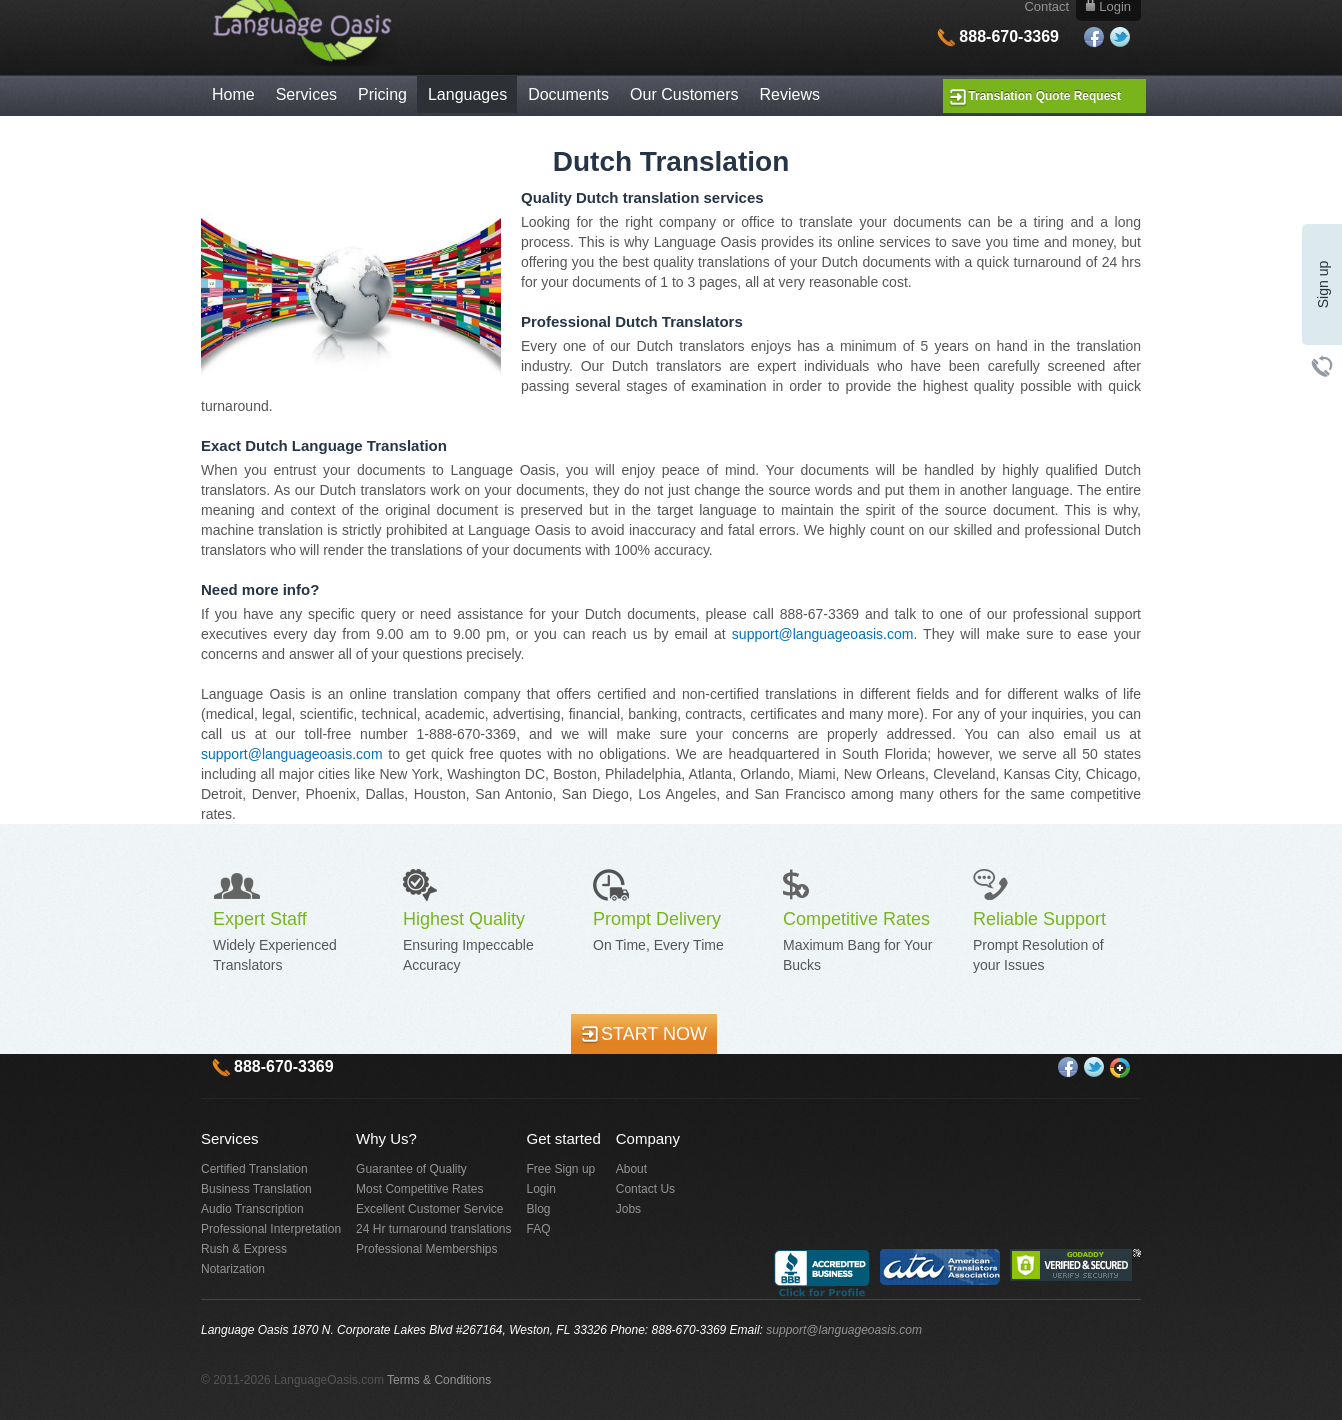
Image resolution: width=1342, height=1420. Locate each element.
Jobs (628, 1209)
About (631, 1169)
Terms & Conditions (439, 1380)
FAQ (539, 1229)
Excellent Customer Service (429, 1209)
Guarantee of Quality (411, 1169)
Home (233, 94)
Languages (467, 94)
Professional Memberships (426, 1249)
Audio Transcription (252, 1209)
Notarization (233, 1269)
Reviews (790, 94)
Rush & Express (244, 1249)
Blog (539, 1209)
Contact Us (645, 1189)
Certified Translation (254, 1169)
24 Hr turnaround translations (433, 1229)
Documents (568, 94)
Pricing (382, 94)
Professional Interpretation (271, 1229)
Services (306, 94)
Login (541, 1189)
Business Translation (256, 1189)
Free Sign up (561, 1169)
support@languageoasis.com (823, 634)
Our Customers (684, 94)
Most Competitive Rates (419, 1189)
